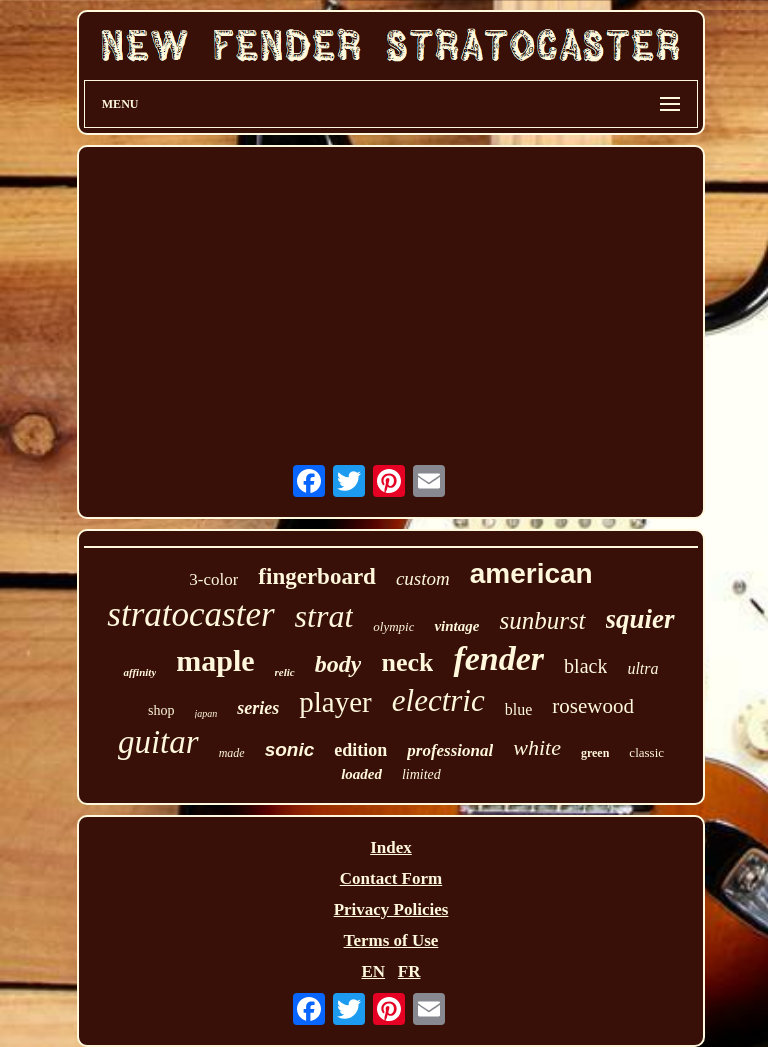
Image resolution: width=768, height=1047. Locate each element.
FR (409, 971)
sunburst (542, 620)
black (585, 666)
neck (407, 662)
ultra (642, 668)
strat (324, 616)
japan (206, 713)
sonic (290, 749)
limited (421, 774)
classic (646, 752)
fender (498, 658)
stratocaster (190, 614)
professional (450, 750)
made (232, 753)
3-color (213, 579)
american (531, 573)
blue (519, 709)
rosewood (593, 706)
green (595, 753)
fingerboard (317, 576)
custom (423, 578)
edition (360, 750)
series (258, 708)
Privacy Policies (391, 909)
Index (391, 847)
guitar (158, 742)
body (338, 664)
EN (373, 971)
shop (161, 710)
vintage (456, 626)
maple (215, 660)
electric (438, 700)
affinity (139, 672)
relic (285, 672)
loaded (361, 774)
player (335, 702)
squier (640, 619)
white (537, 747)
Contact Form (391, 878)
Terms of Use (391, 940)
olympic (393, 626)
